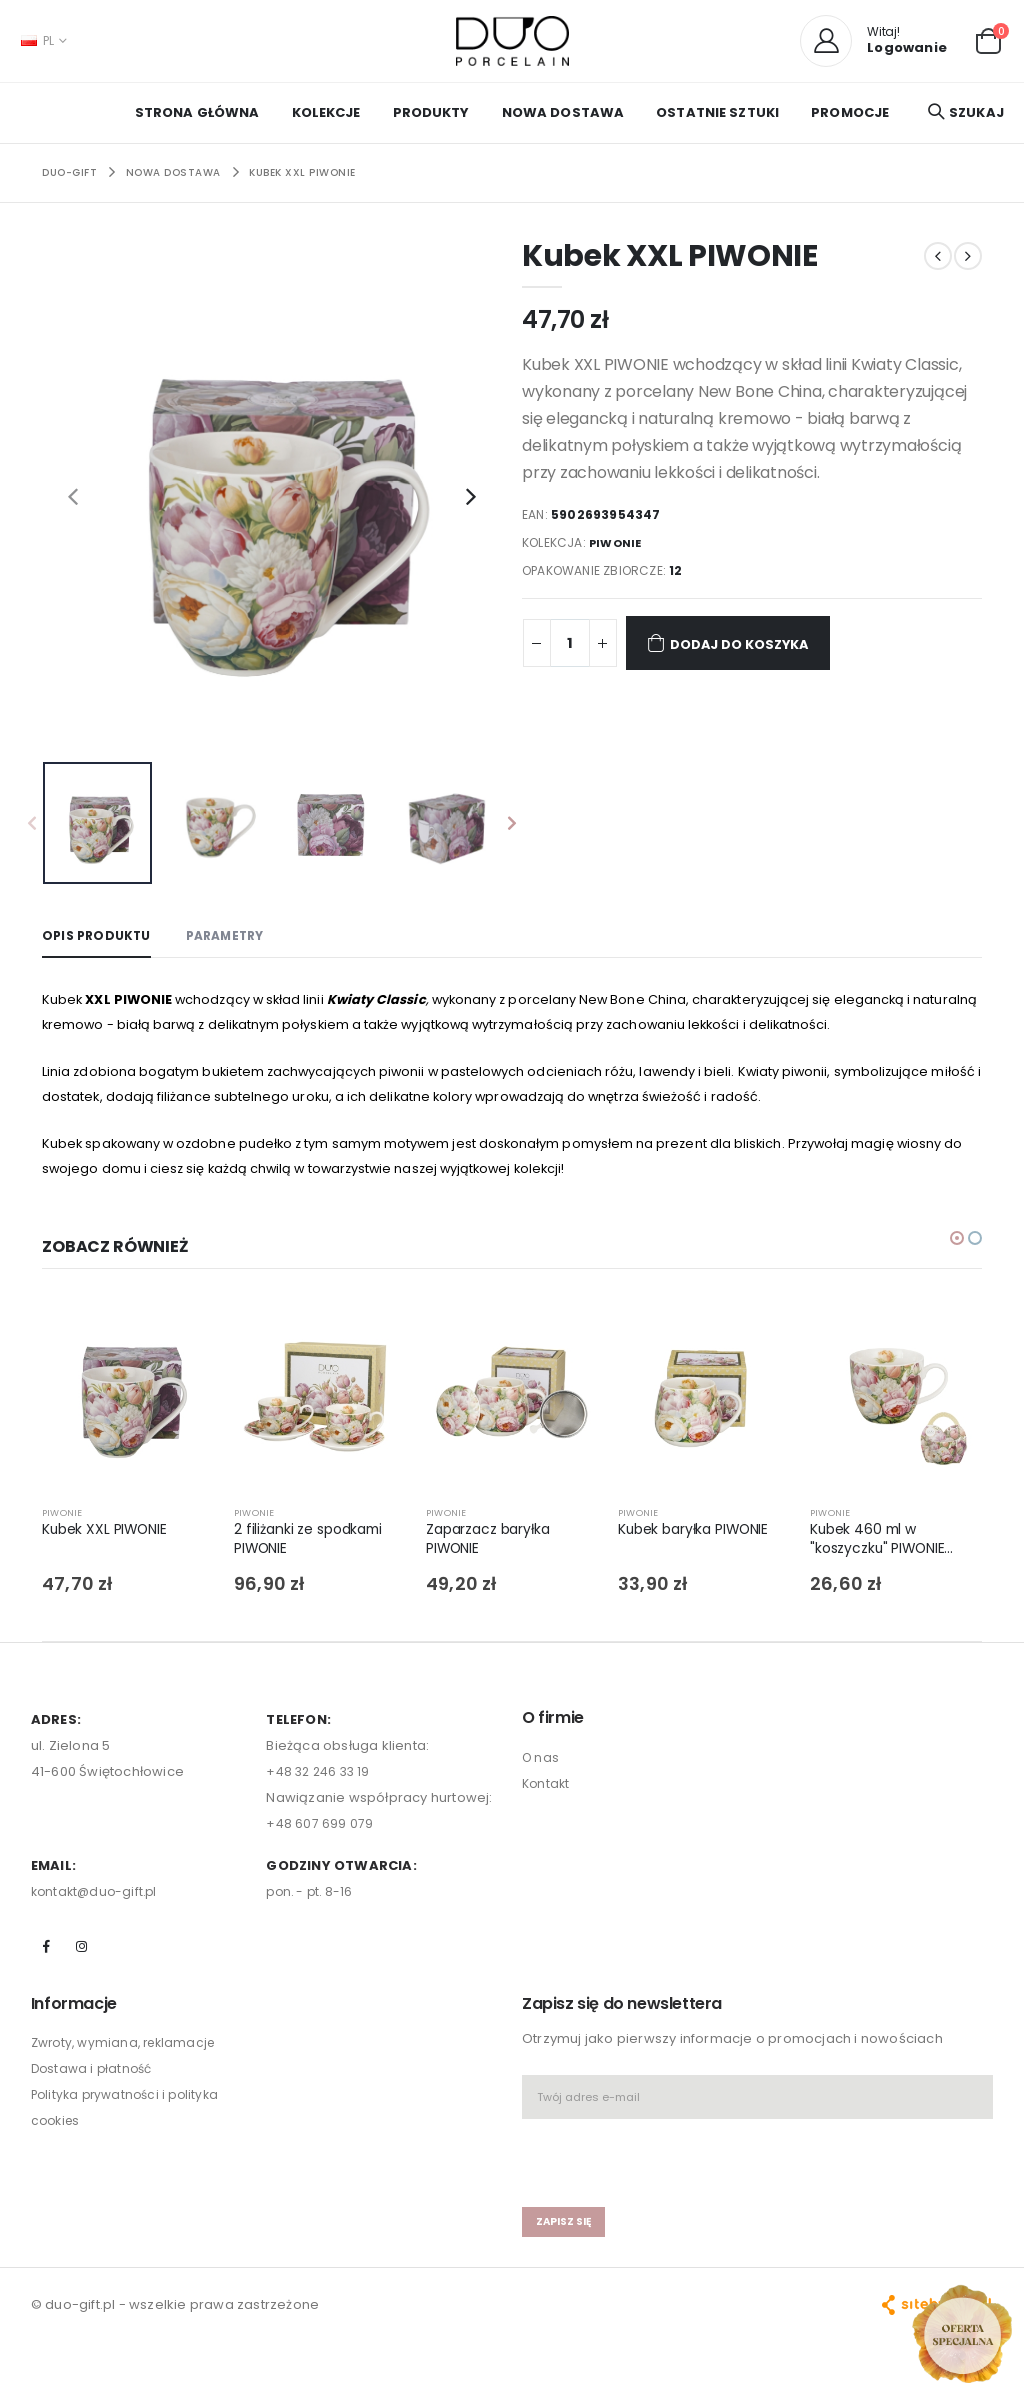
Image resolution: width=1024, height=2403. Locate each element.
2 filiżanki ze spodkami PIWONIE (313, 1556)
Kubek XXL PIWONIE (302, 172)
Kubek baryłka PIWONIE (699, 1546)
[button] (988, 39)
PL (37, 40)
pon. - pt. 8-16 (311, 1906)
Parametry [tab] (236, 935)
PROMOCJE (850, 112)
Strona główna (197, 112)
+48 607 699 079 (320, 1838)
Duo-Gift (69, 172)
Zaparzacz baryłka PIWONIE (493, 1556)
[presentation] (73, 495)
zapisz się (566, 2239)
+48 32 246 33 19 (321, 1786)
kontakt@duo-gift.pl (97, 1906)
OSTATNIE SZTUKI (717, 112)
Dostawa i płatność (95, 2085)
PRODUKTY (431, 112)
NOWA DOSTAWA (563, 112)
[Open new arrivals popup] (962, 2334)
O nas (541, 1771)
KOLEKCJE (326, 112)
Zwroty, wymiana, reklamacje (129, 2059)
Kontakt (547, 1797)
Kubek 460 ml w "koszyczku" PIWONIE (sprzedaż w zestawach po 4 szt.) (887, 1556)
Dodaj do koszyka (745, 642)
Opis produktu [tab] (100, 935)
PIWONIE (618, 542)
